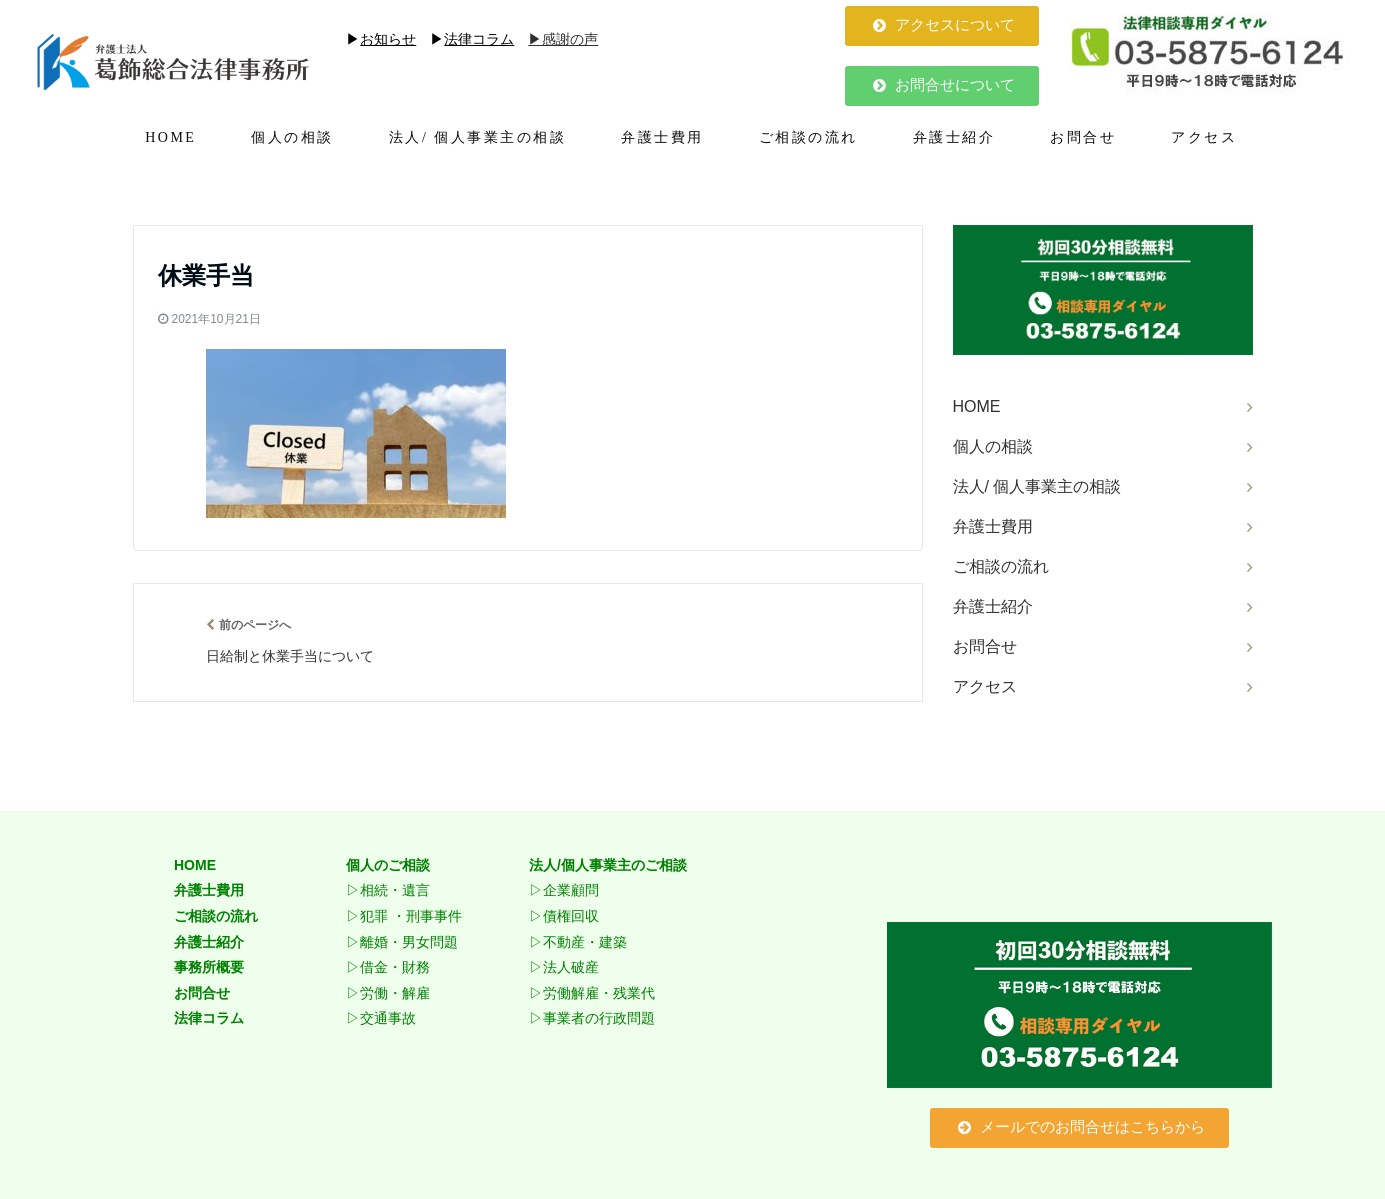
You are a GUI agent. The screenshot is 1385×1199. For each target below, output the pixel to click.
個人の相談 (292, 137)
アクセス (1204, 137)
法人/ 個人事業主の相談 (477, 137)
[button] (942, 26)
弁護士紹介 (954, 137)
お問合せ (1083, 137)
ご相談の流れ (808, 137)
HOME (170, 137)
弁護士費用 (662, 137)
